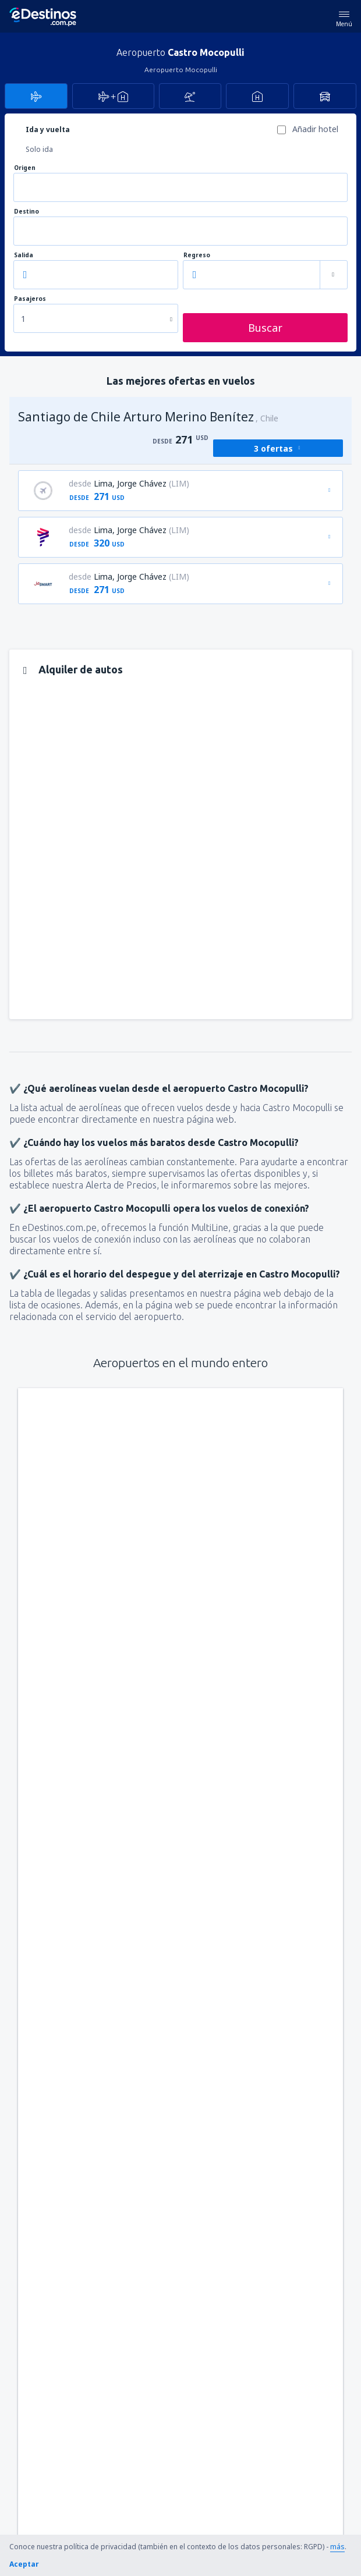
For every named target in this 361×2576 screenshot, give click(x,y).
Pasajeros (30, 299)
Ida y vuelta (48, 129)
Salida (23, 255)
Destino (26, 211)
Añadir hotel (315, 128)
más (337, 2547)
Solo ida (39, 149)
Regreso (196, 255)
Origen (25, 168)
